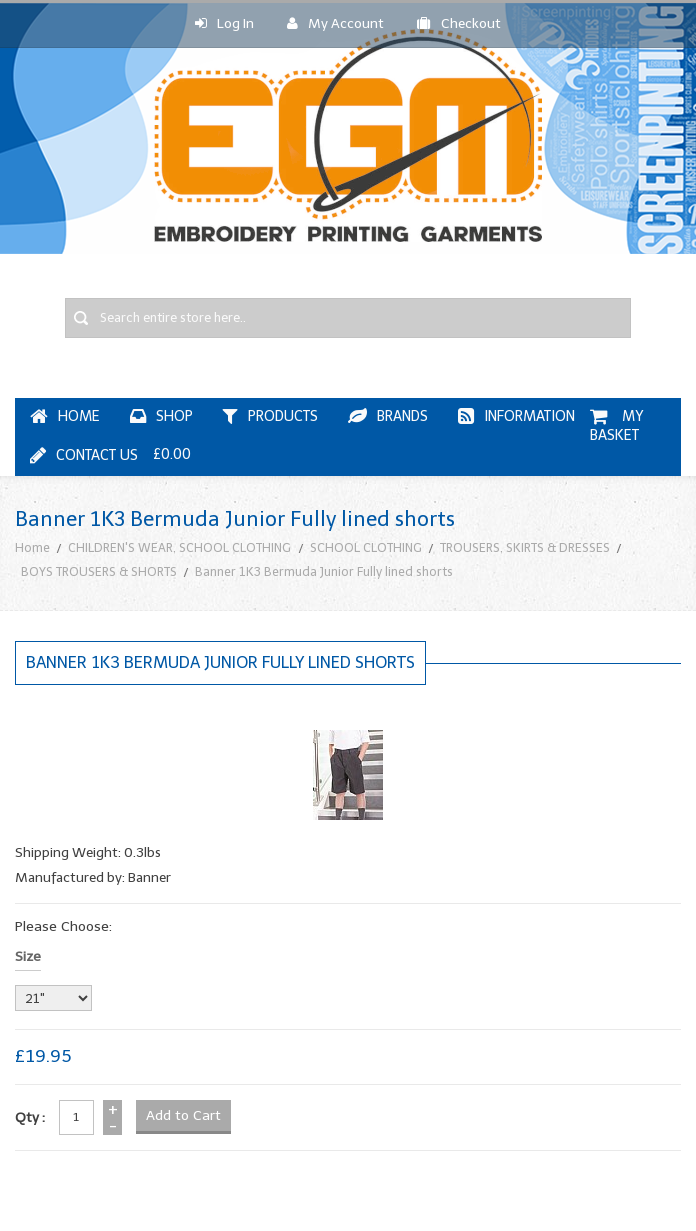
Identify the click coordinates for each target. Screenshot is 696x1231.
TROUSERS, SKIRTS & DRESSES (525, 547)
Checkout (459, 23)
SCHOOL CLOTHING (366, 547)
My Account (335, 23)
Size (28, 956)
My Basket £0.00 (400, 435)
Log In (224, 23)
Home (32, 547)
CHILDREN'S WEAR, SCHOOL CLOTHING (179, 547)
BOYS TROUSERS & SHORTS (99, 571)
